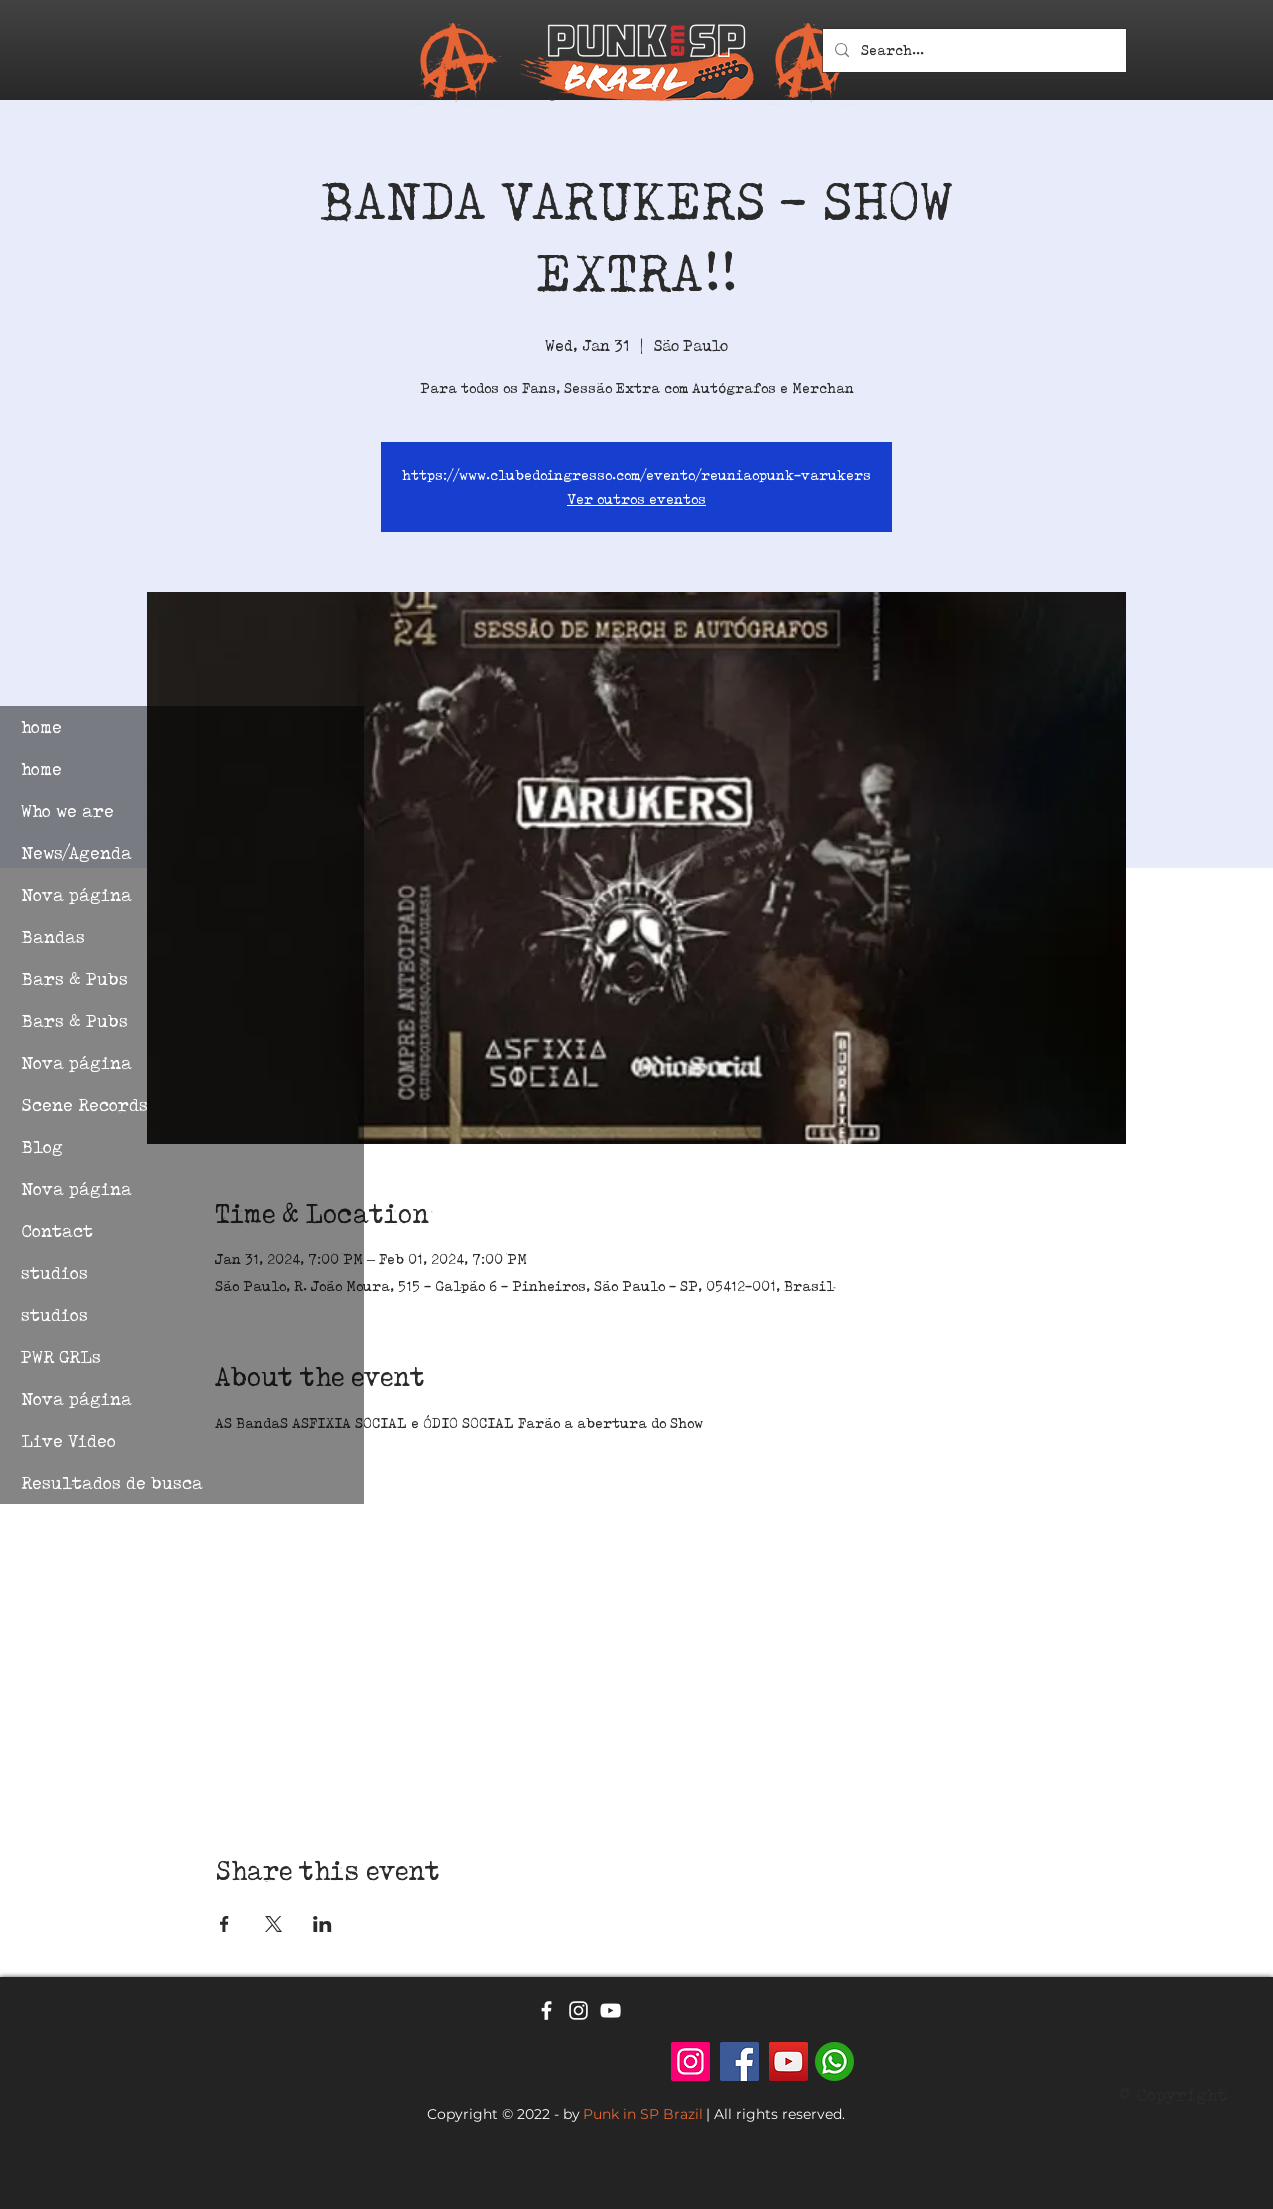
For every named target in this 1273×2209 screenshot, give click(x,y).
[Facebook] (739, 2061)
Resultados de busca (112, 1482)
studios (54, 1272)
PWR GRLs (61, 1356)
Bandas (53, 936)
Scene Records (84, 1104)
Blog (42, 1146)
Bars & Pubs (74, 978)
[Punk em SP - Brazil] (690, 2061)
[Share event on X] (273, 1924)
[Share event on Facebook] (224, 1924)
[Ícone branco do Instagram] (578, 2010)
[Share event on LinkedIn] (322, 1924)
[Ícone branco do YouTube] (610, 2010)
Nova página (76, 894)
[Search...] (972, 50)
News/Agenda (76, 852)
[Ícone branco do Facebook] (546, 2010)
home (41, 726)
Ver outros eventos (636, 499)
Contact (57, 1230)
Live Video (68, 1440)
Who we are (67, 810)
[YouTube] (788, 2061)
